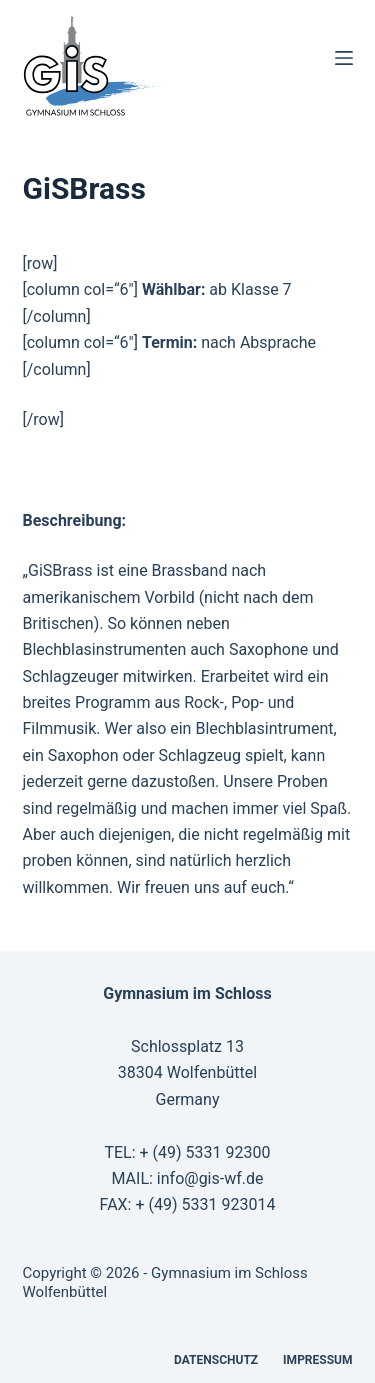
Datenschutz (216, 1360)
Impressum (317, 1360)
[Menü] (344, 58)
